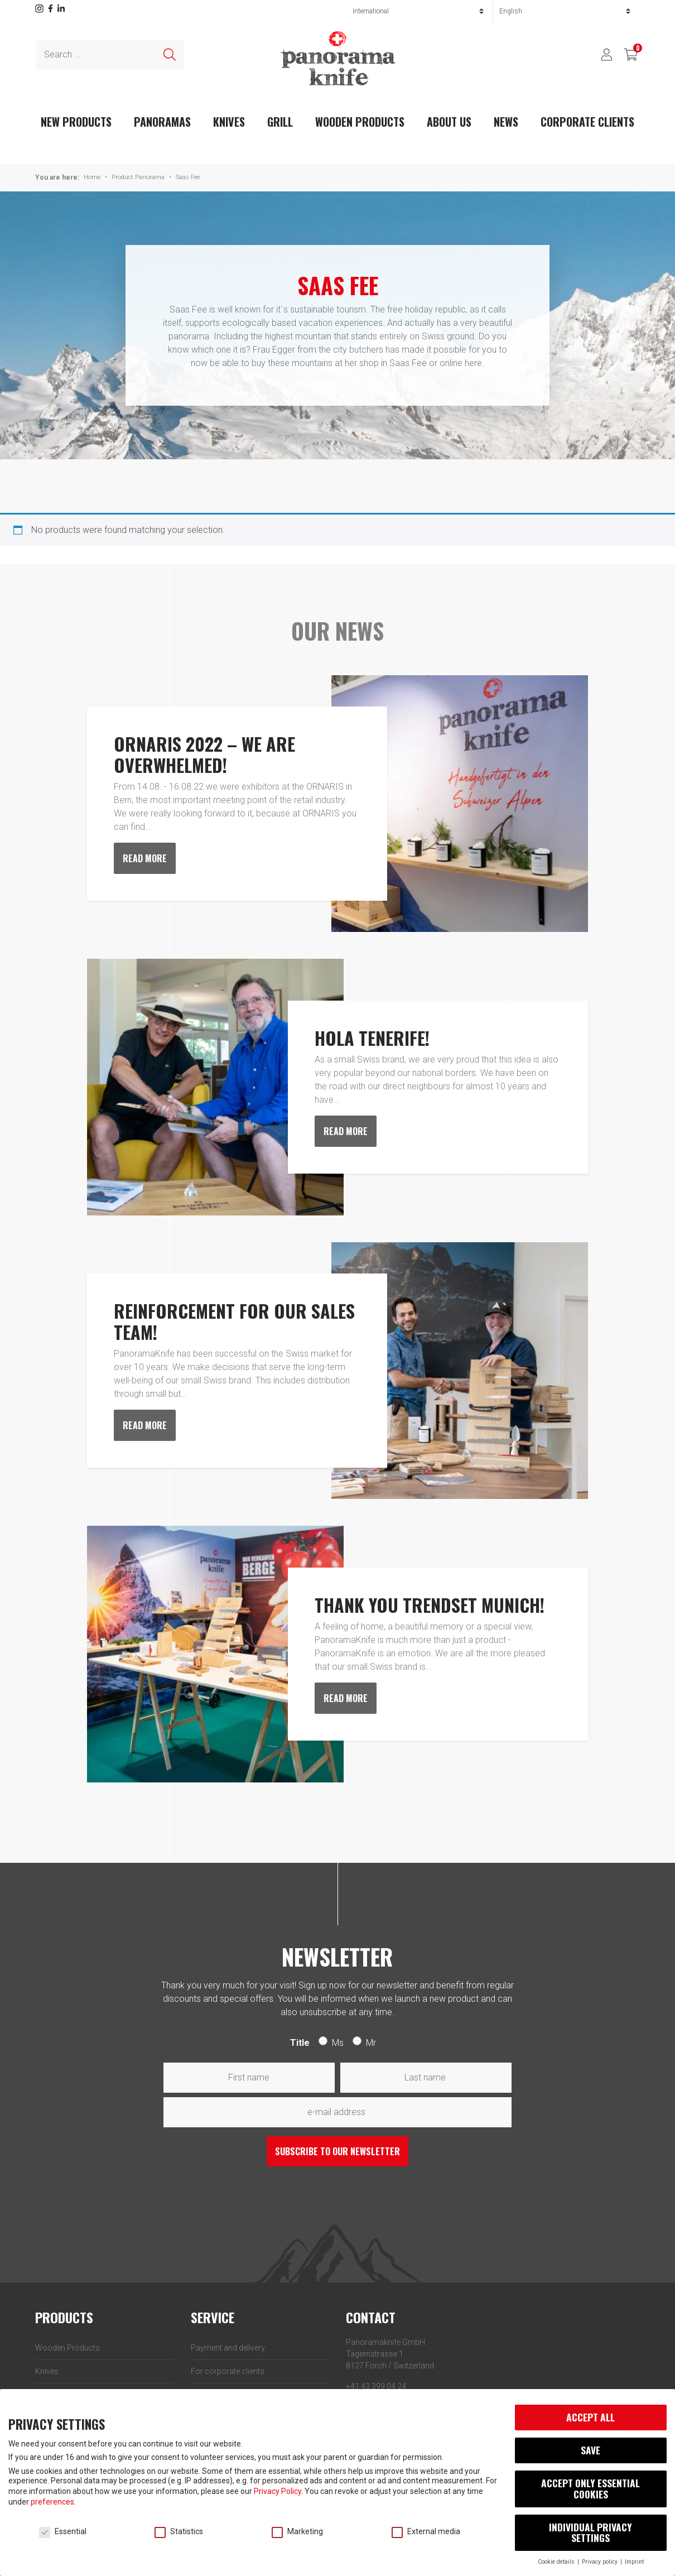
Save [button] (590, 2450)
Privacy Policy (277, 2491)
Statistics (179, 2531)
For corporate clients (227, 2371)
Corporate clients (587, 121)
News (506, 121)
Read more (145, 858)
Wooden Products (359, 121)
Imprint (634, 2561)
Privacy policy (600, 2561)
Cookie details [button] (557, 2561)
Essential (62, 2531)
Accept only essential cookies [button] (590, 2488)
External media (426, 2531)
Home (92, 177)
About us (449, 121)
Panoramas (162, 121)
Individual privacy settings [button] (590, 2532)
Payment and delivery (228, 2347)
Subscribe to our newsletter (337, 2151)
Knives (229, 121)
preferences (52, 2501)
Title (300, 2042)
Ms (338, 2042)
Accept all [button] (590, 2417)
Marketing (297, 2531)
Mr (371, 2042)
